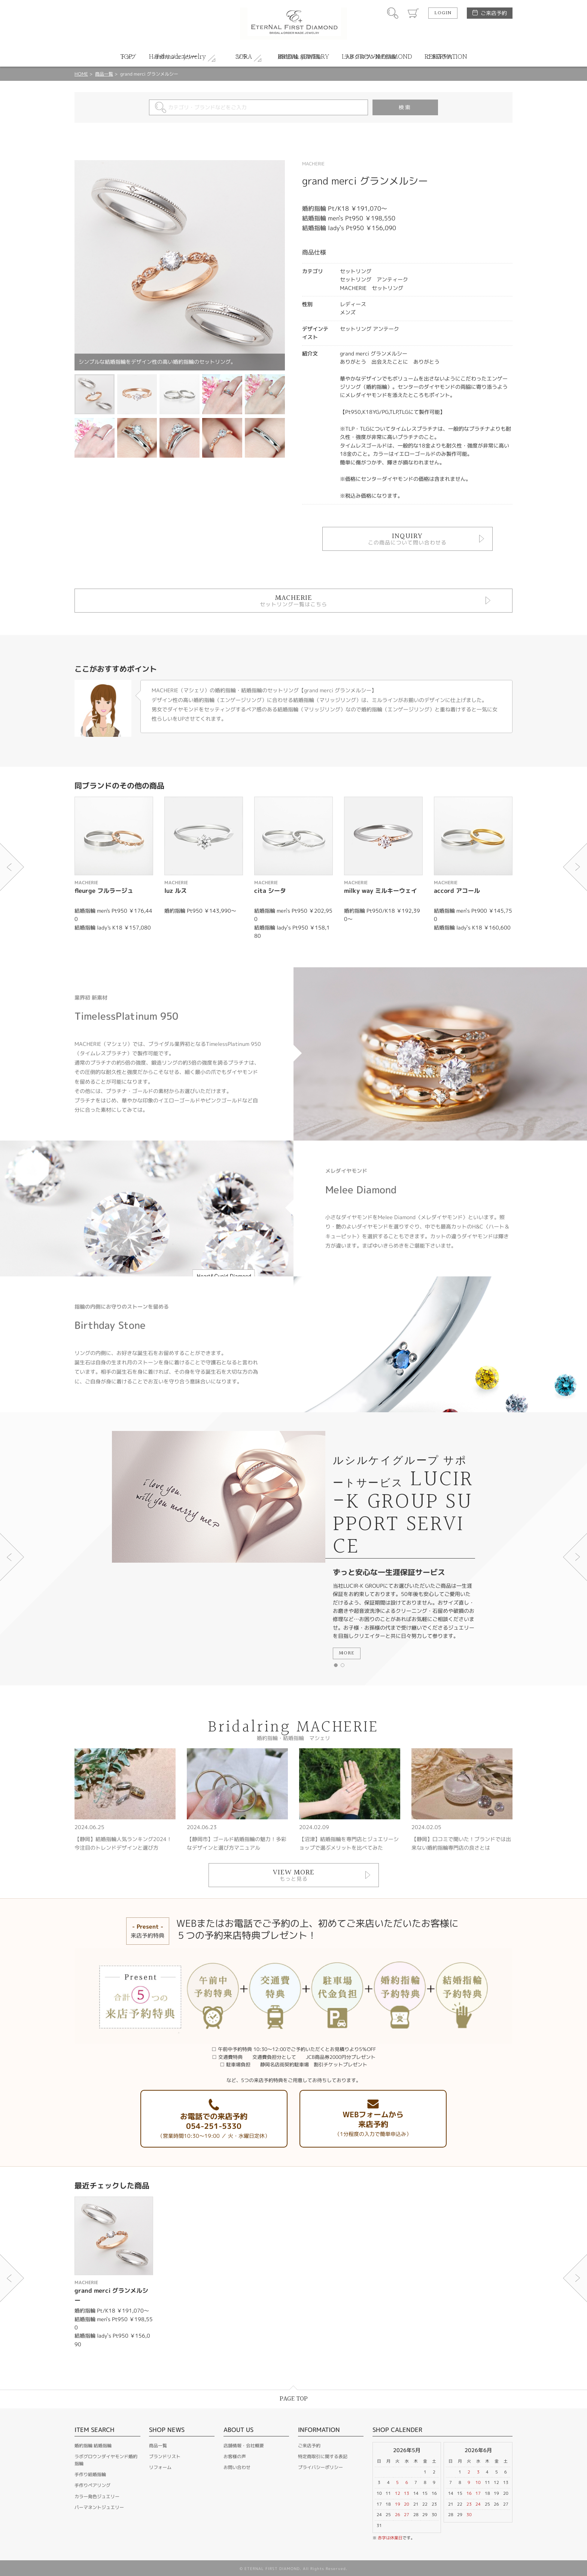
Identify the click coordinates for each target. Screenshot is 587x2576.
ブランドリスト (164, 2456)
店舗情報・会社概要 (243, 2445)
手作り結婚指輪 (90, 2474)
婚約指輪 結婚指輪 (93, 2445)
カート (413, 13)
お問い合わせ (236, 2467)
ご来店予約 (494, 12)
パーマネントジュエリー (99, 2507)
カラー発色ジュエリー (96, 2496)
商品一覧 (104, 74)
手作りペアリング (92, 2485)
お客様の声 (234, 2456)
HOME (81, 74)
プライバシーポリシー (320, 2467)
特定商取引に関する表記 (322, 2456)
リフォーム (160, 2467)
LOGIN (442, 13)
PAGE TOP (294, 2398)
